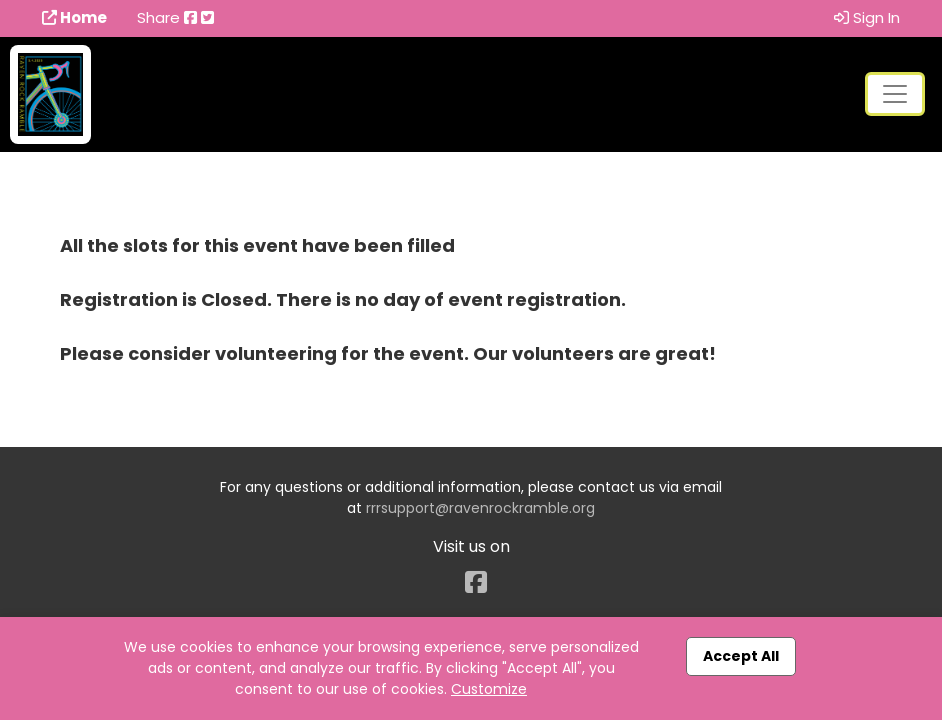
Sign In (867, 17)
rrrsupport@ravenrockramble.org (480, 508)
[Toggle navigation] (895, 94)
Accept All (741, 656)
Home (74, 17)
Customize (489, 689)
